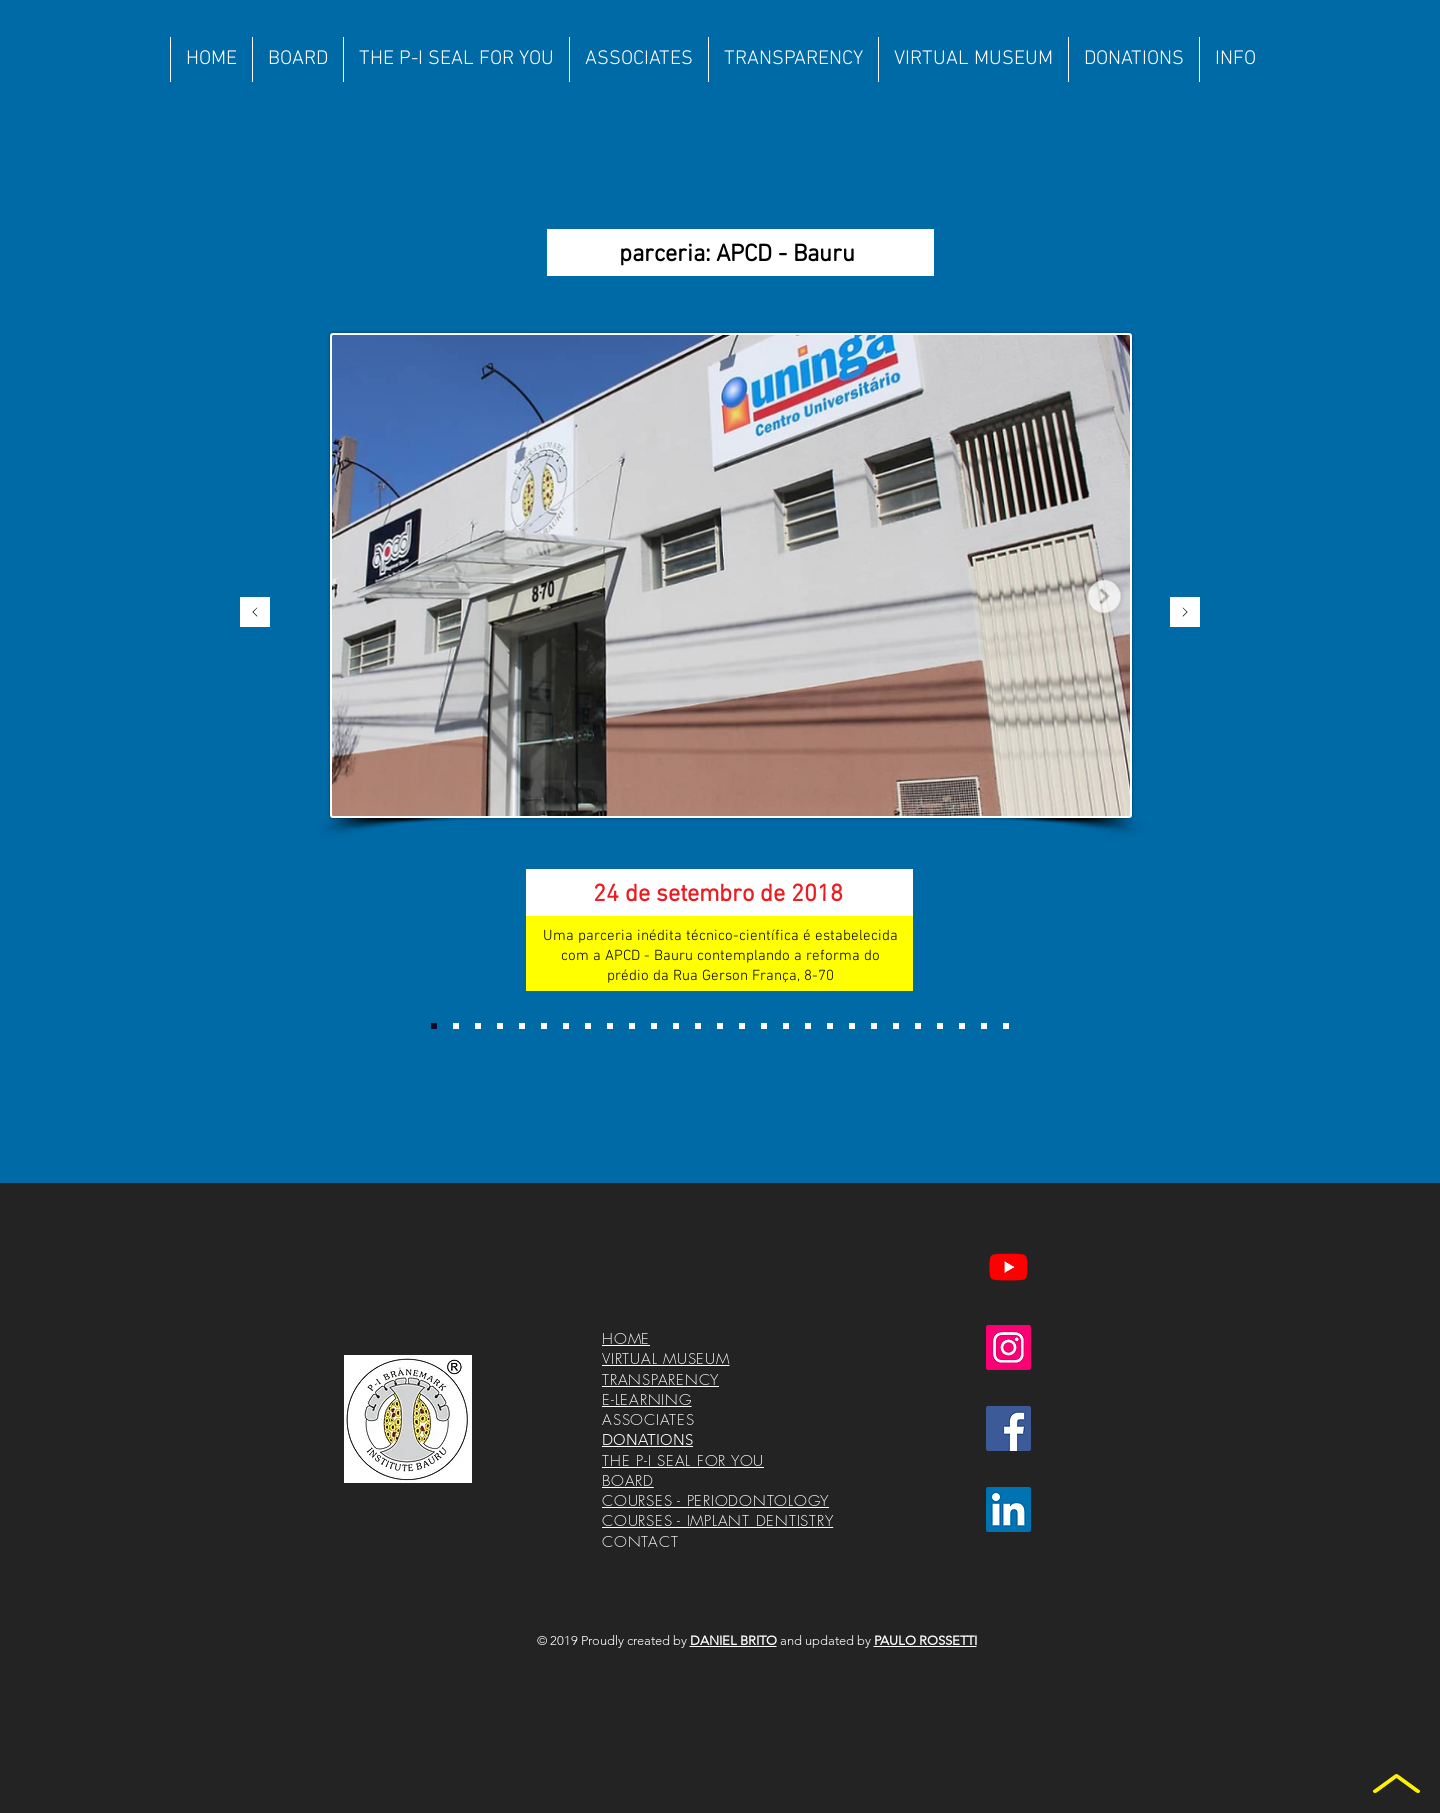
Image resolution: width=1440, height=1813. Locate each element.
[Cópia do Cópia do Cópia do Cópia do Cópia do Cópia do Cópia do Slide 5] (1006, 1026)
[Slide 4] (566, 1026)
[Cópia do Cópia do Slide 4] (610, 1026)
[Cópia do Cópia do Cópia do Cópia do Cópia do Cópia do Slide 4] (720, 1026)
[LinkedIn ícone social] (1008, 1509)
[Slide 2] (500, 1026)
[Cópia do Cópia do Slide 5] (852, 1026)
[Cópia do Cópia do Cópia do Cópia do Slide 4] (654, 1026)
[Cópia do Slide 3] (544, 1026)
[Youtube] (1008, 1266)
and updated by (878, 1640)
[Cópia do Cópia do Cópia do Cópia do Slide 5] (940, 1026)
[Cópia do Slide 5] (830, 1026)
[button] (638, 59)
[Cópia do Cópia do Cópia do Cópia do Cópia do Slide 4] (676, 1026)
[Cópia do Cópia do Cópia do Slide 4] (632, 1026)
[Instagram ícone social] (1008, 1347)
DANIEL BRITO (733, 1640)
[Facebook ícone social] (1008, 1428)
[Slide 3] (522, 1026)
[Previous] (255, 613)
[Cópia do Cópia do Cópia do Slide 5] (896, 1026)
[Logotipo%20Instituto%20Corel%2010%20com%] (408, 1419)
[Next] (1185, 613)
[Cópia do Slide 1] (456, 1026)
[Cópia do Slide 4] (588, 1026)
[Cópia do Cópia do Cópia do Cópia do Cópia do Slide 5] (962, 1026)
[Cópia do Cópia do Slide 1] (478, 1026)
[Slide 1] (434, 1026)
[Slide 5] (808, 1026)
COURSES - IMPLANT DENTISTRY (717, 1521)
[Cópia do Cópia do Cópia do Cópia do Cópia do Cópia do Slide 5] (984, 1026)
